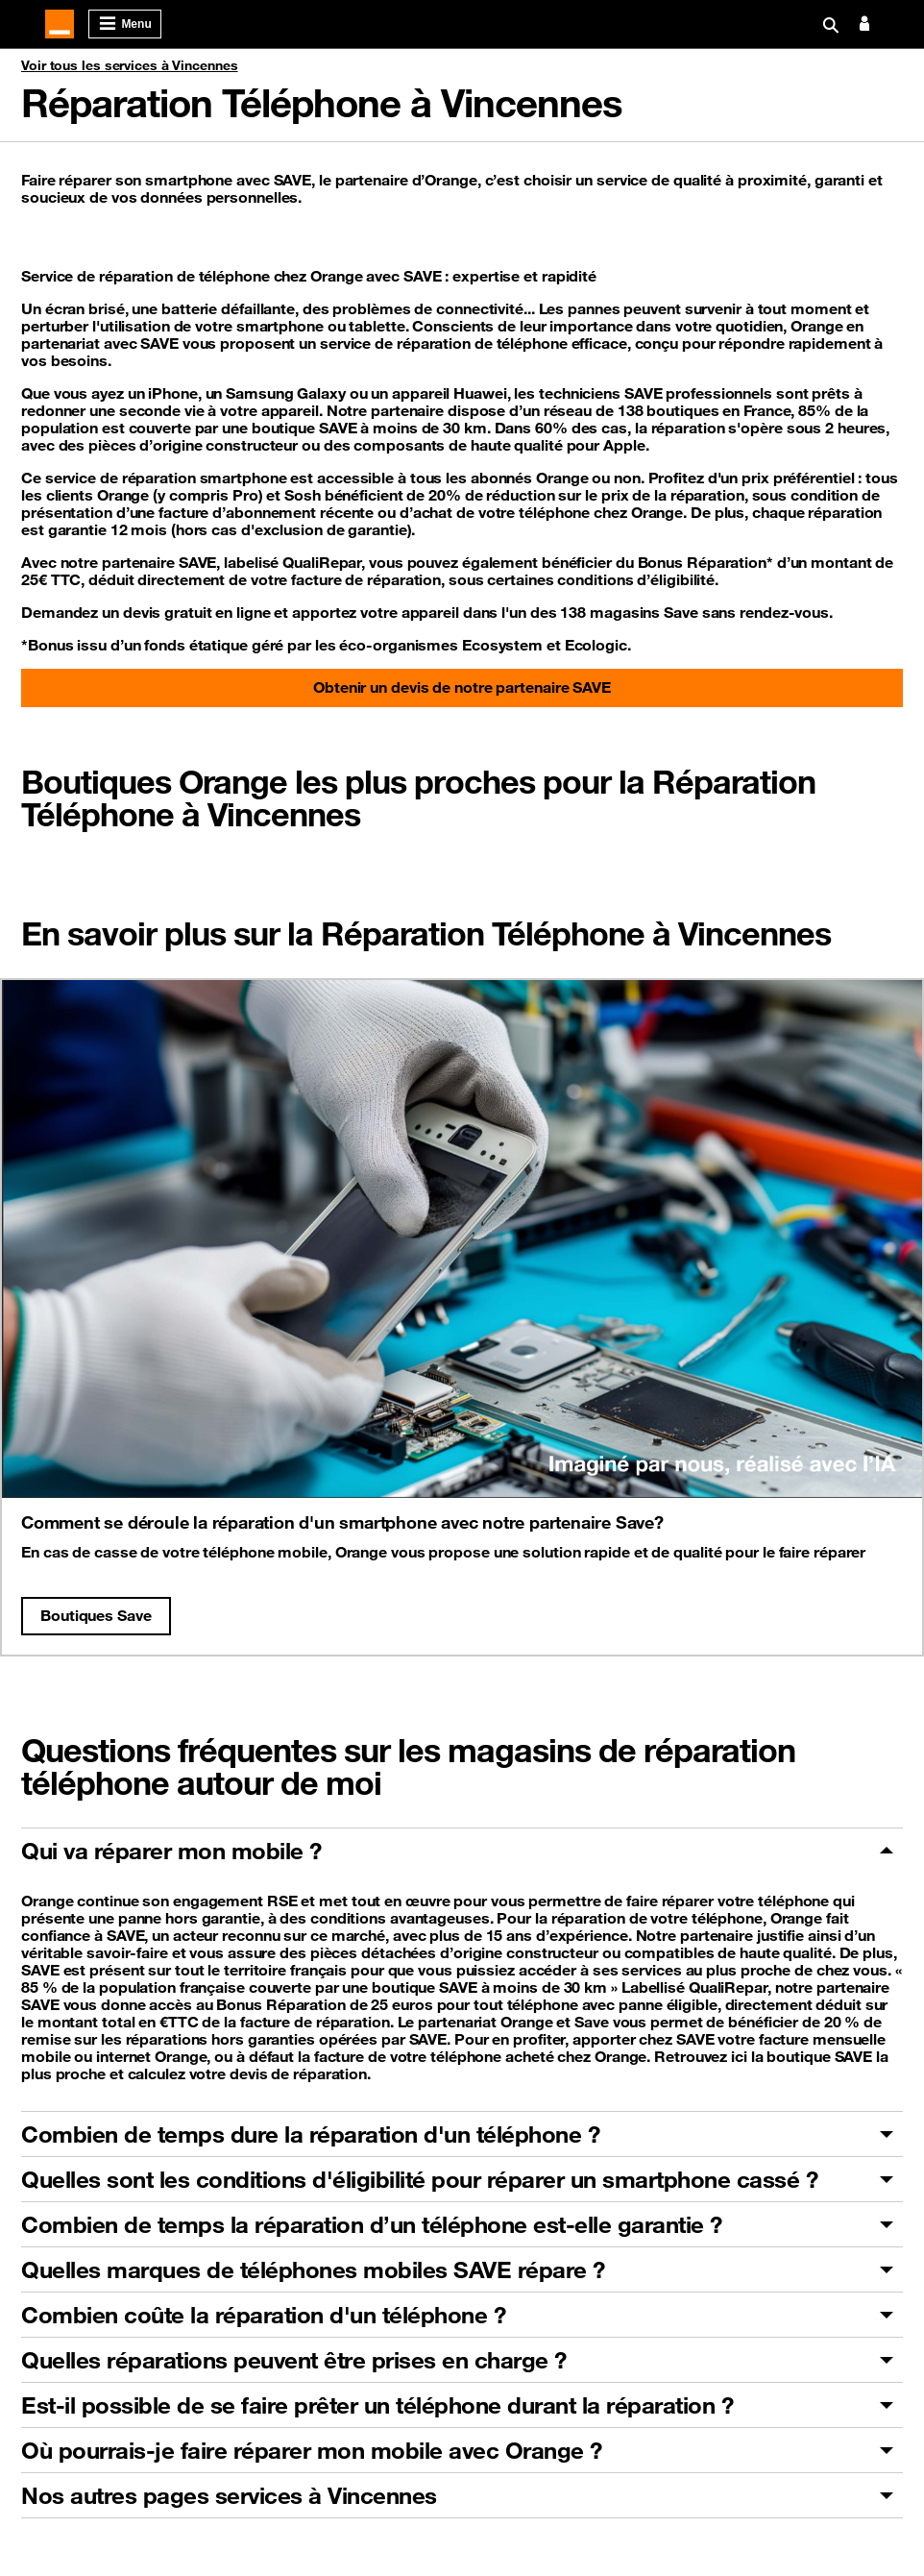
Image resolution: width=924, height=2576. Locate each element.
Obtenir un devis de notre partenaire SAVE (462, 687)
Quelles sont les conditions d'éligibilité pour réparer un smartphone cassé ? (419, 2179)
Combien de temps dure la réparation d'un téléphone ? (310, 2134)
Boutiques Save (96, 1615)
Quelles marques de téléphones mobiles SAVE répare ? (313, 2269)
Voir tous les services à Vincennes (129, 65)
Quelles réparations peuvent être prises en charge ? (294, 2359)
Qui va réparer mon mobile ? (171, 1850)
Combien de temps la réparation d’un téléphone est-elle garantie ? (371, 2224)
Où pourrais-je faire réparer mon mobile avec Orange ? (311, 2450)
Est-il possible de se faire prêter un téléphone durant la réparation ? (377, 2405)
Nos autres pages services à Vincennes (229, 2495)
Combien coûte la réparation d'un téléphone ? (263, 2314)
